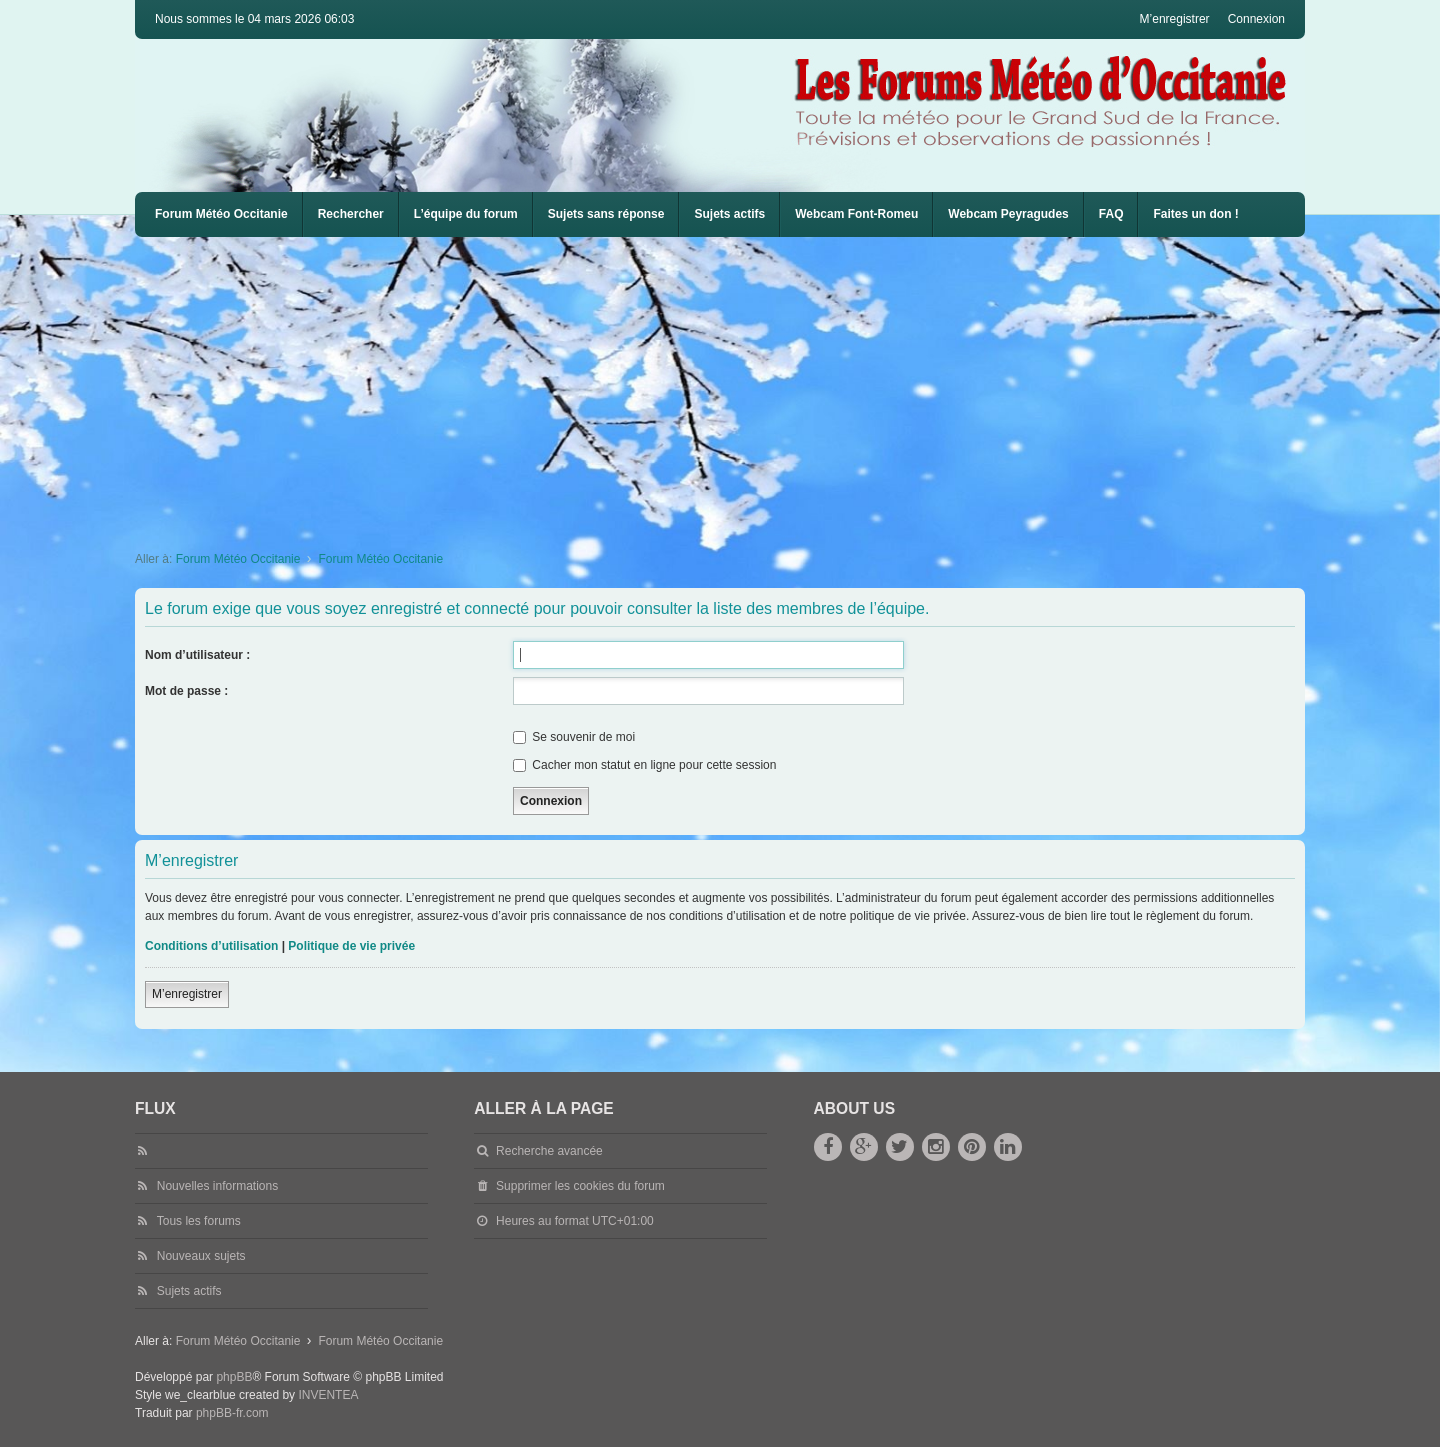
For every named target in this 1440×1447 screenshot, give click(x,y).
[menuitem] (856, 214)
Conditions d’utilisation (211, 946)
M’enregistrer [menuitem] (1175, 19)
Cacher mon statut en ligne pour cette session (644, 765)
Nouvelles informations (217, 1186)
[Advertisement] (735, 387)
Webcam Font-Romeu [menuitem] (856, 214)
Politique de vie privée (351, 946)
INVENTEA (328, 1395)
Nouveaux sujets (201, 1256)
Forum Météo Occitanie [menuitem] (221, 214)
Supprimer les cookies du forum (580, 1186)
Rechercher (351, 214)
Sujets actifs (729, 214)
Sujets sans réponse (606, 214)
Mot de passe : (186, 691)
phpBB (234, 1377)
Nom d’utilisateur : (197, 655)
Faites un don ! (1195, 214)
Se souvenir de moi (574, 737)
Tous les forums (199, 1221)
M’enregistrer (187, 994)
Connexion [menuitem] (1256, 19)
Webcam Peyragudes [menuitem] (1008, 214)
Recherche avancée (549, 1151)
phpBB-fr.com (232, 1413)
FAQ (1111, 214)
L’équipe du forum (466, 214)
